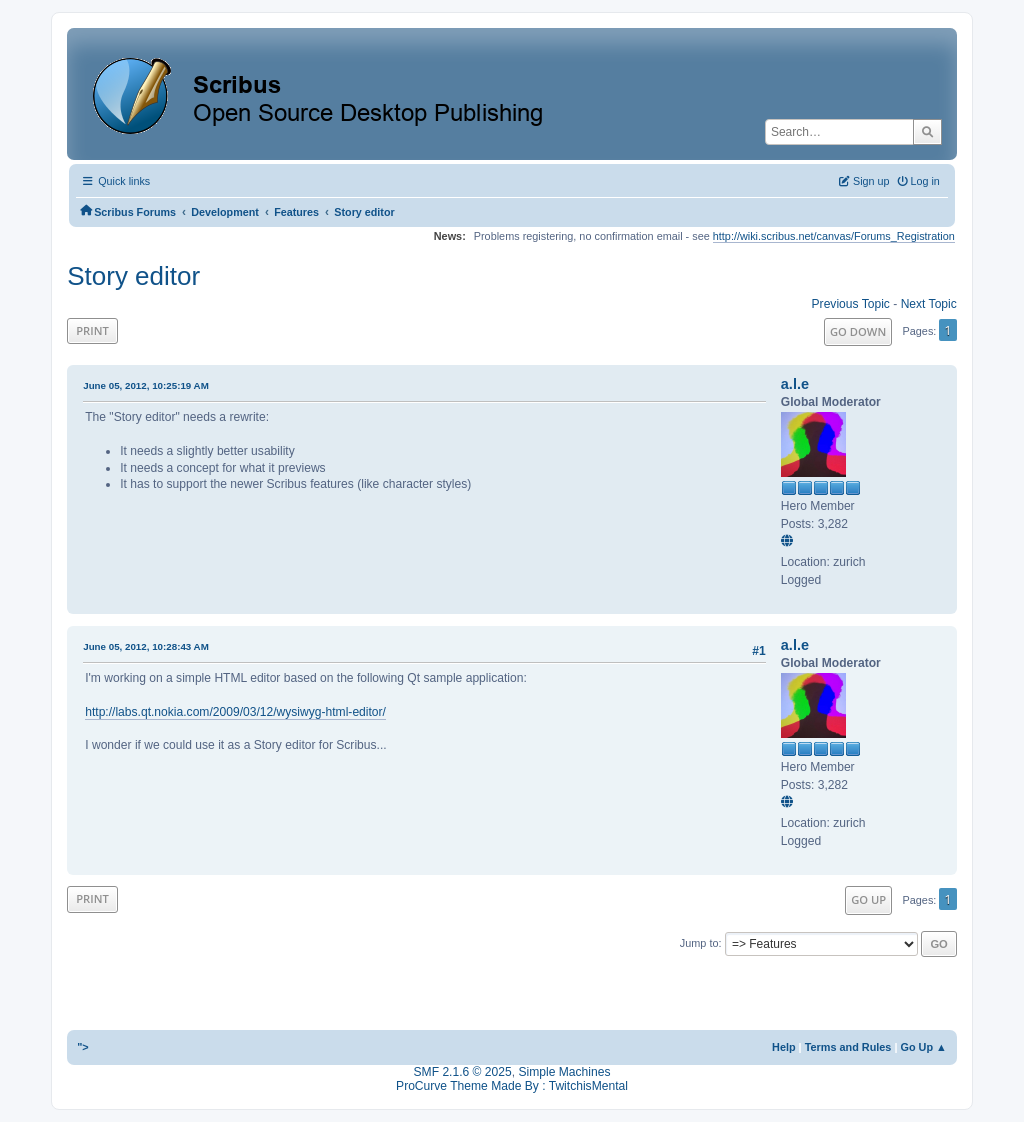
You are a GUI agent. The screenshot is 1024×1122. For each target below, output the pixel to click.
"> (83, 1047)
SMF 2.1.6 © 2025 (463, 1072)
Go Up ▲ (923, 1047)
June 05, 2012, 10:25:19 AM (146, 385)
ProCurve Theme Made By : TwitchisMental (512, 1086)
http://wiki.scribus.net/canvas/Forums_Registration (834, 236)
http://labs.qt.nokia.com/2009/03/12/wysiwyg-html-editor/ (235, 712)
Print (92, 330)
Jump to (699, 943)
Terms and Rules (848, 1047)
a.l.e (795, 384)
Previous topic (851, 304)
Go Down (858, 331)
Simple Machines (564, 1072)
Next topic (929, 304)
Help (784, 1047)
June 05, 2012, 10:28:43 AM (146, 646)
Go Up (868, 899)
